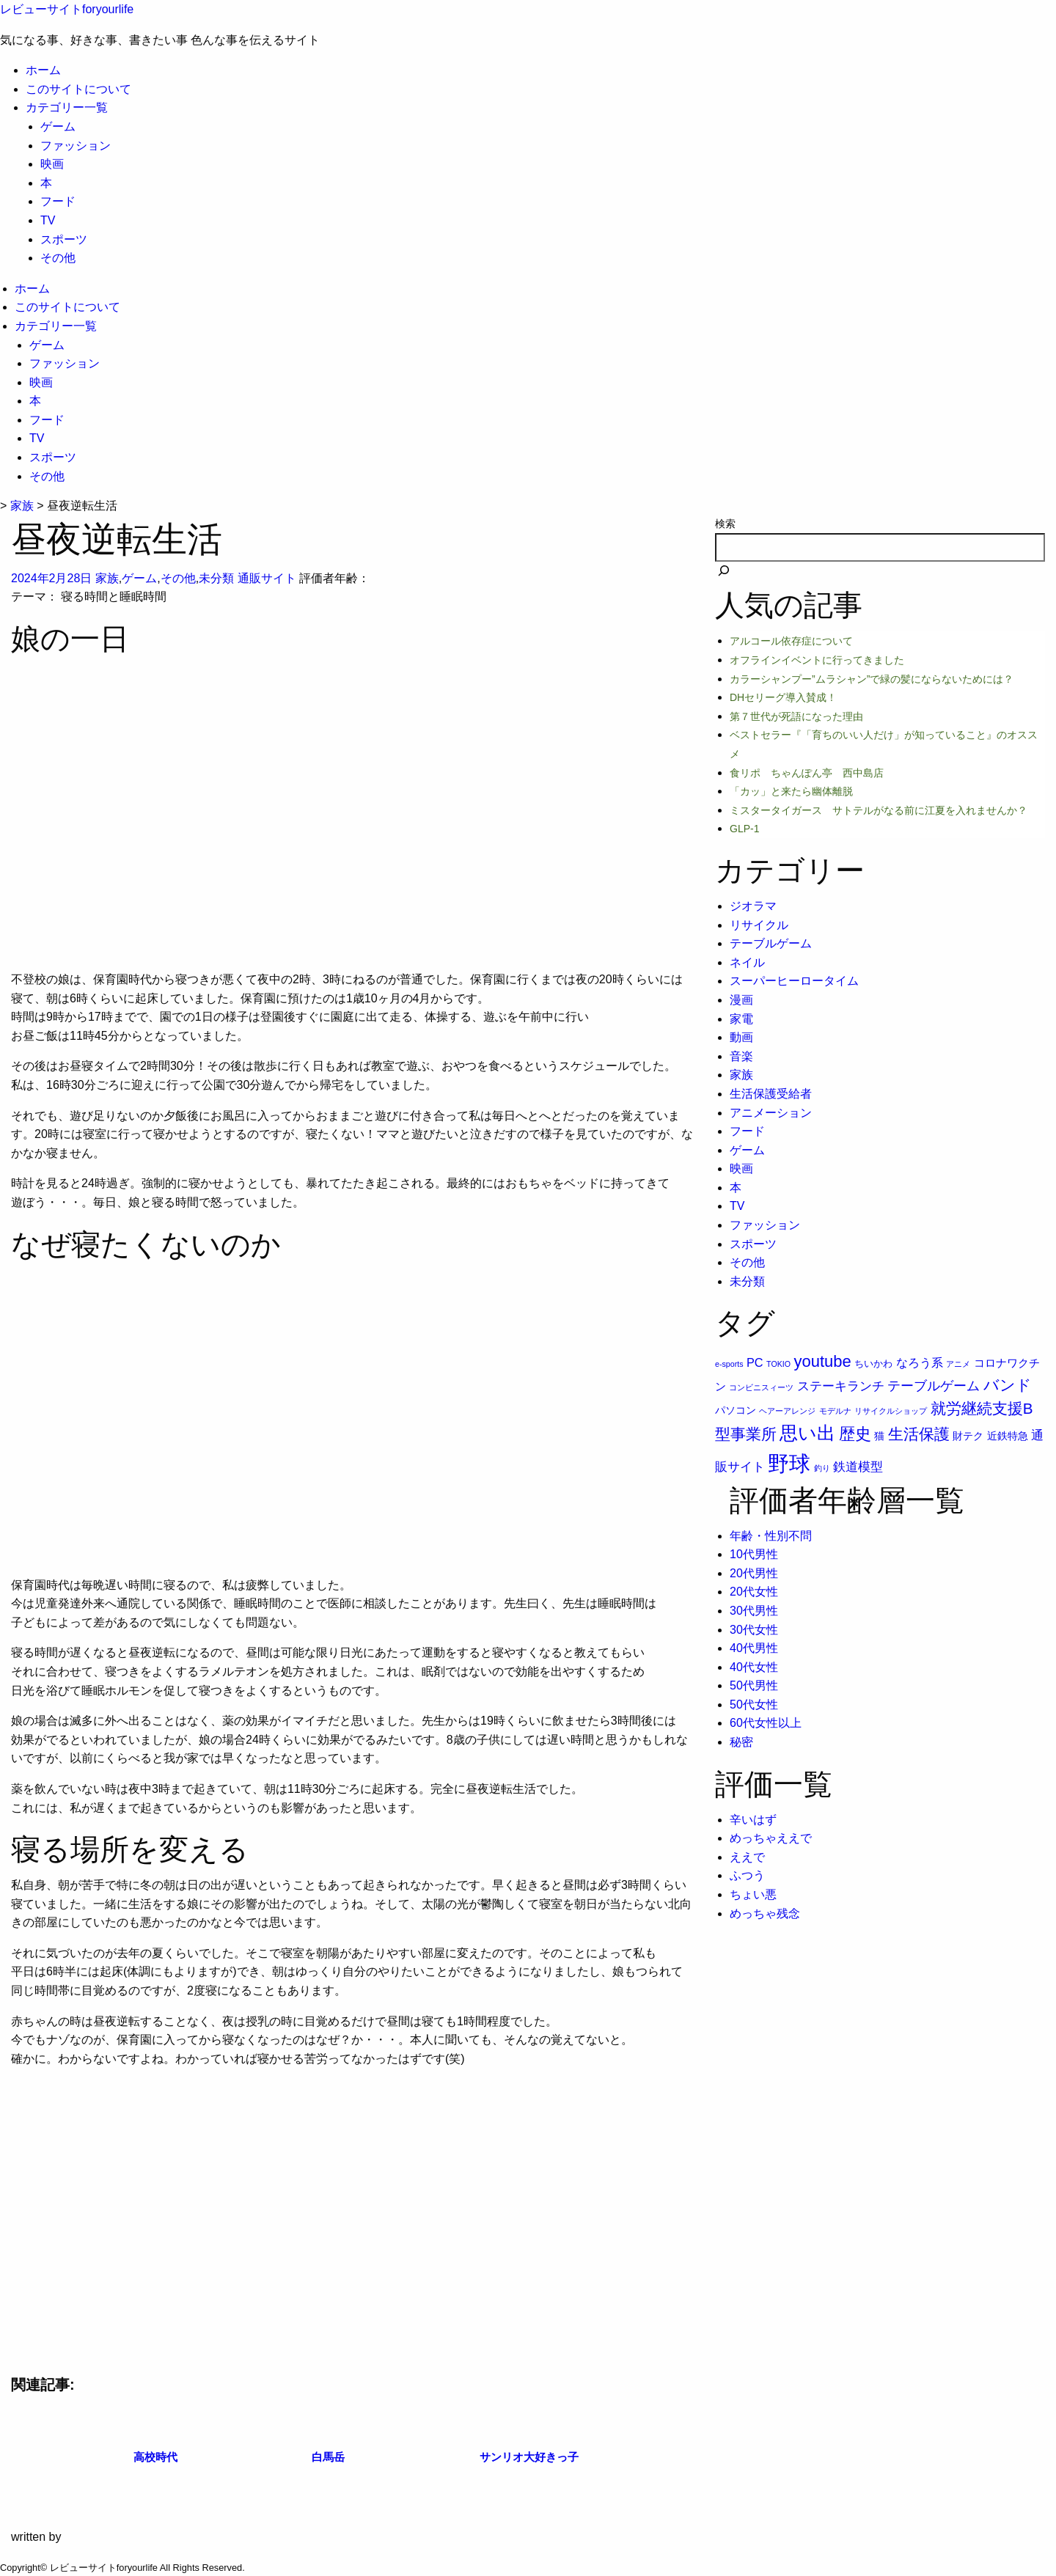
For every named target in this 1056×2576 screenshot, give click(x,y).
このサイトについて (78, 89)
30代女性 (754, 1629)
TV (47, 220)
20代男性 (754, 1573)
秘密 (741, 1742)
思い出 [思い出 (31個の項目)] (807, 1433)
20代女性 (754, 1591)
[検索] (724, 571)
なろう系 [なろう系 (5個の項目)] (919, 1362)
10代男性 (754, 1554)
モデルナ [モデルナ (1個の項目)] (835, 1410)
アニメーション (771, 1113)
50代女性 (754, 1704)
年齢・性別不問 (771, 1536)
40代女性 (754, 1667)
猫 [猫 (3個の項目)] (879, 1436)
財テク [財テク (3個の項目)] (968, 1436)
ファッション (75, 145)
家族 (107, 578)
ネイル (747, 962)
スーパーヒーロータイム (794, 981)
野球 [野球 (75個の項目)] (789, 1463)
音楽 (741, 1056)
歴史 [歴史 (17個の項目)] (855, 1434)
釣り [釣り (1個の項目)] (822, 1468)
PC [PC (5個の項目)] (755, 1362)
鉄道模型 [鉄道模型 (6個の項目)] (858, 1466)
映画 (52, 164)
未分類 (216, 578)
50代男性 (754, 1685)
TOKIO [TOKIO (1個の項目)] (778, 1363)
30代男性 (754, 1610)
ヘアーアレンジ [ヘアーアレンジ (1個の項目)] (787, 1410)
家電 (741, 1019)
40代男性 (754, 1648)
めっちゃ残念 (765, 1913)
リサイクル (759, 925)
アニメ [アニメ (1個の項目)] (958, 1363)
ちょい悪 (753, 1894)
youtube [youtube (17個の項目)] (822, 1361)
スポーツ (63, 239)
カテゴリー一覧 (67, 107)
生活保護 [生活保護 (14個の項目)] (919, 1433)
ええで (747, 1857)
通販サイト (267, 578)
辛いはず (753, 1819)
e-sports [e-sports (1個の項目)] (729, 1363)
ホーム (43, 70)
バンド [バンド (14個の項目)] (1007, 1384)
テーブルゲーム (771, 943)
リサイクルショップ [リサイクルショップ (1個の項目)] (890, 1410)
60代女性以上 (766, 1723)
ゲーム (58, 126)
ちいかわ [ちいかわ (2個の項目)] (873, 1363)
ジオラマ (753, 906)
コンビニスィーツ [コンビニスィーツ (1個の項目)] (761, 1387)
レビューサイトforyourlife (66, 9)
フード (58, 201)
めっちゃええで (771, 1838)
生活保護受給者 (771, 1093)
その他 (58, 258)
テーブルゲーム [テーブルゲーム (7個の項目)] (933, 1386)
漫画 (741, 1000)
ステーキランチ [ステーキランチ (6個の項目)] (840, 1386)
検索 (725, 523)
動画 (741, 1037)
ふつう (747, 1875)
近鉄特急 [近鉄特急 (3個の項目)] (1007, 1436)
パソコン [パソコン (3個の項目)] (735, 1410)
